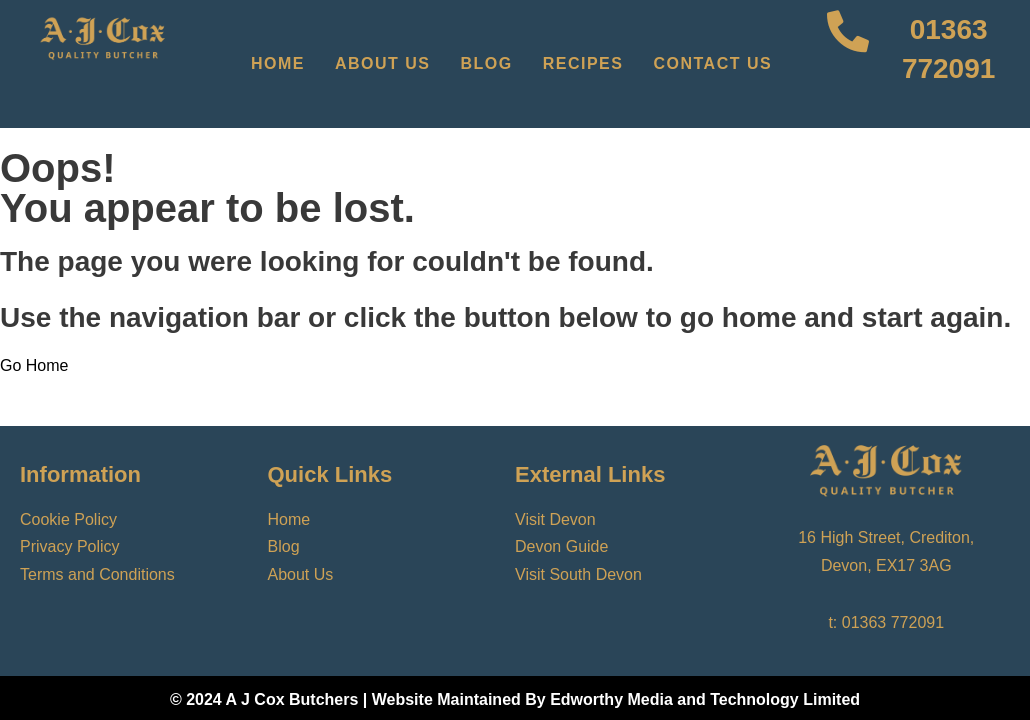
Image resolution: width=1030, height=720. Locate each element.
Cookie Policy (68, 519)
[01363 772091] (848, 64)
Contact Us (712, 63)
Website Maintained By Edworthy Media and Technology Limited (616, 699)
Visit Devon (555, 519)
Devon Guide (561, 546)
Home (278, 63)
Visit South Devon (578, 574)
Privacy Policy (70, 546)
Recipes (583, 63)
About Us (383, 63)
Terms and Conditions (97, 574)
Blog (487, 63)
